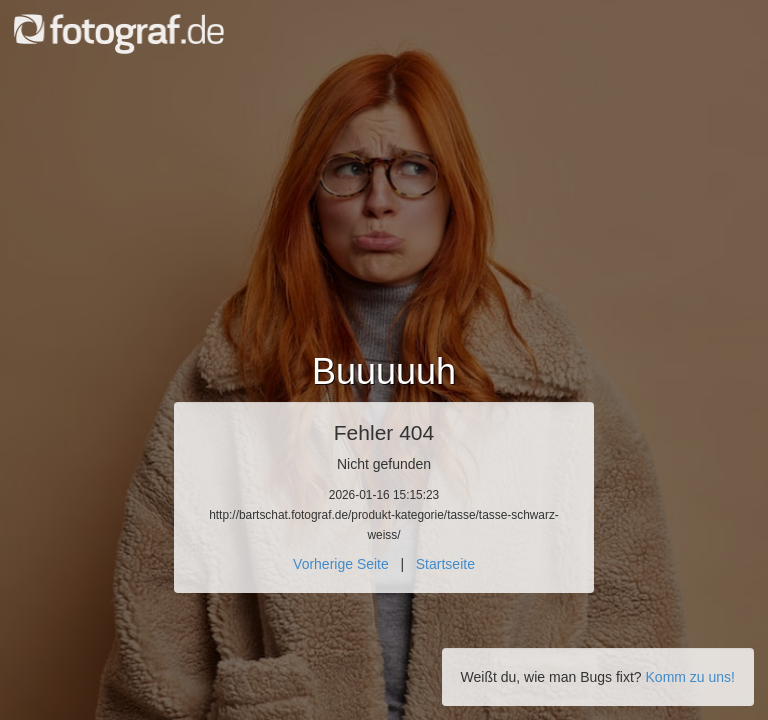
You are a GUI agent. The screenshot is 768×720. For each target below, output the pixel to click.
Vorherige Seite (341, 564)
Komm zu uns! (690, 677)
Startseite (445, 564)
